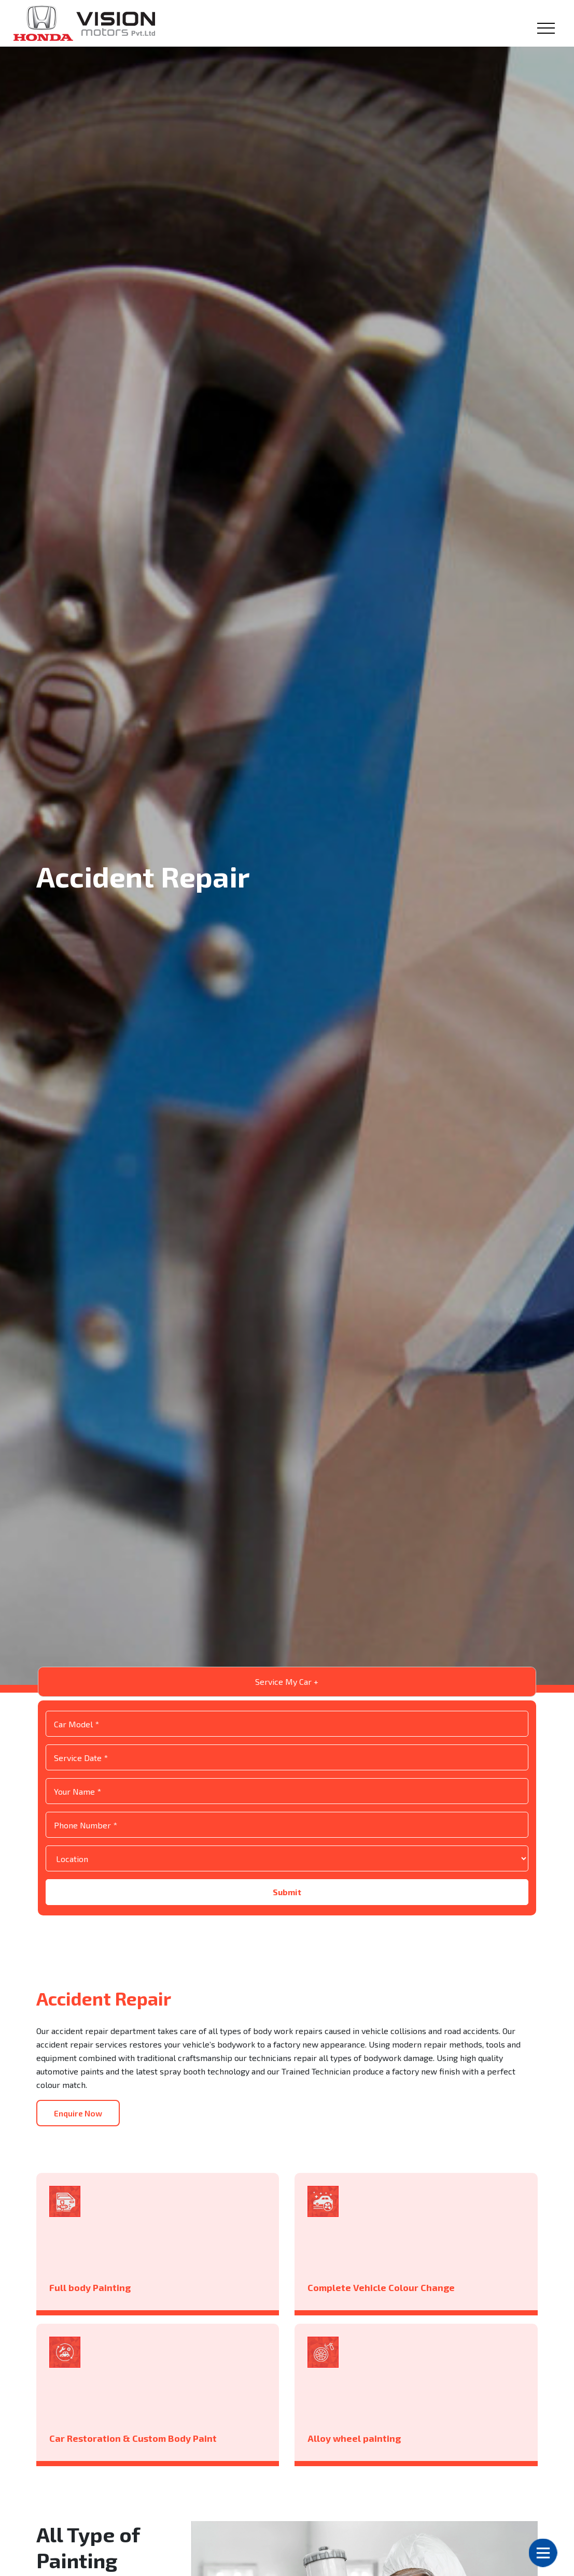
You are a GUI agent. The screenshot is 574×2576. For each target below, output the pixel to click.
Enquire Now (80, 2156)
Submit (287, 1934)
